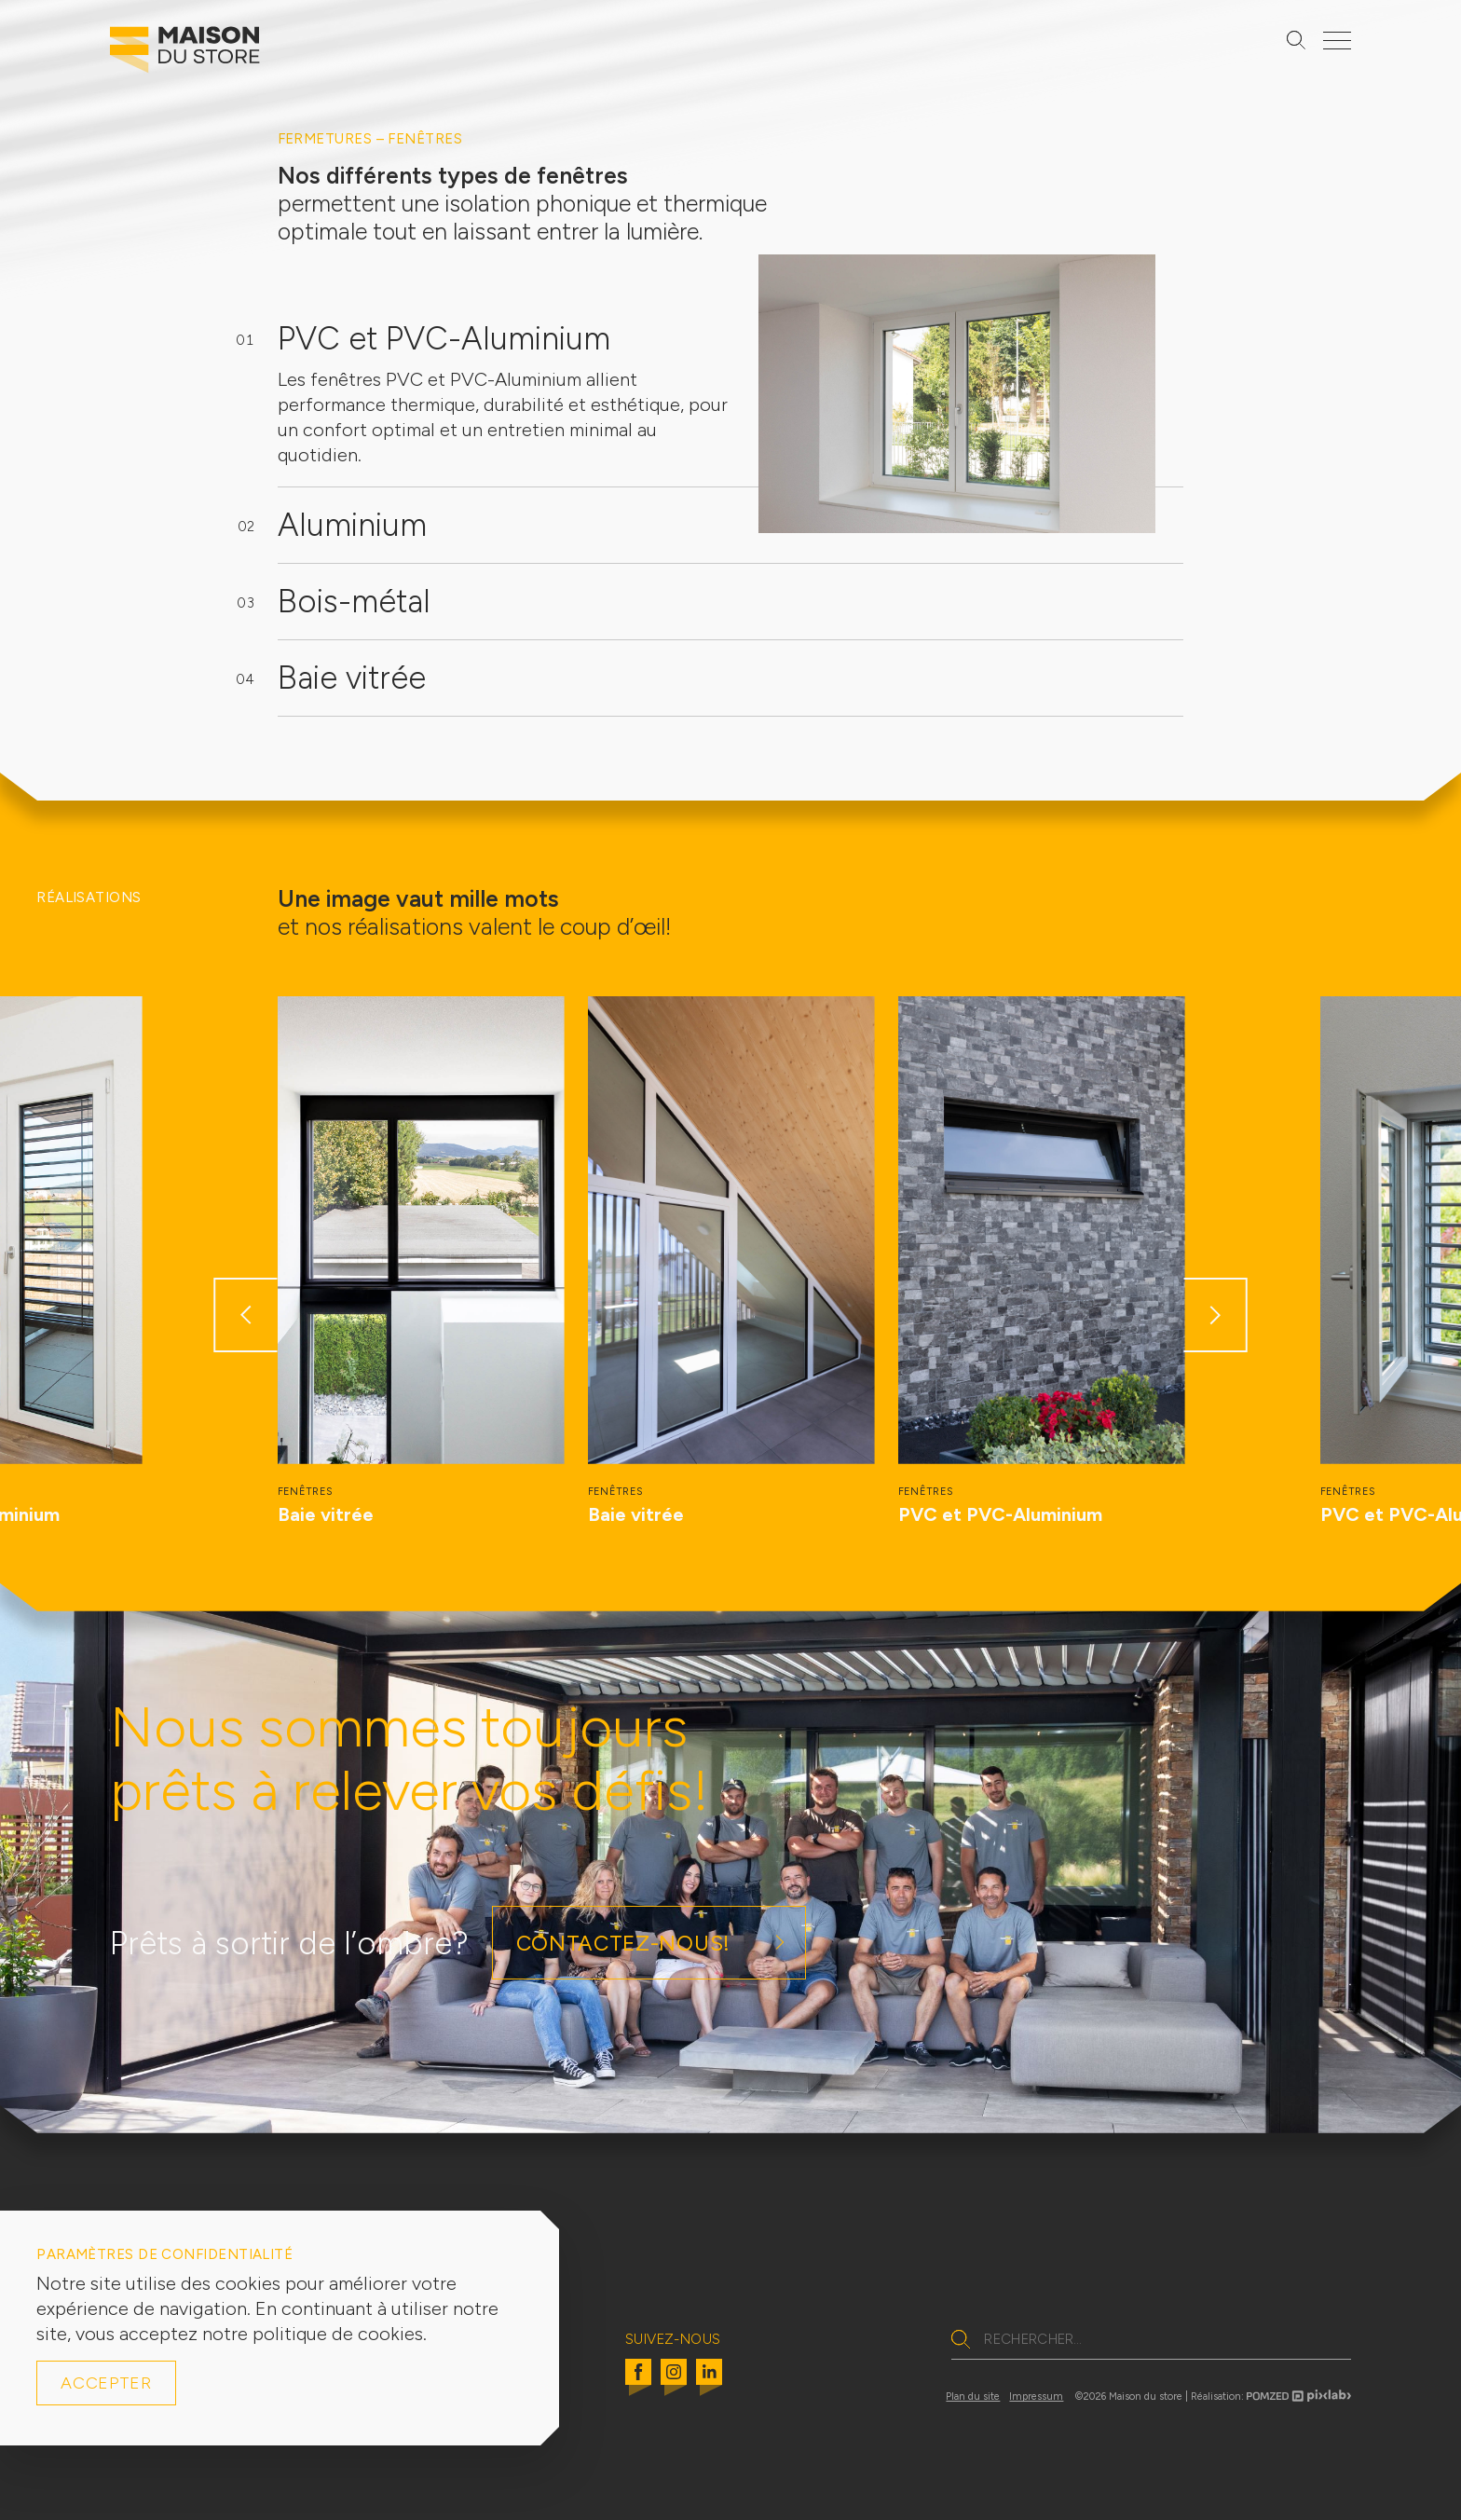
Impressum (1036, 2396)
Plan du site (973, 2396)
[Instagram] (674, 2383)
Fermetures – (333, 138)
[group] (421, 1261)
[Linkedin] (709, 2383)
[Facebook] (638, 2383)
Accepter (106, 2383)
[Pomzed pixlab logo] (1299, 2399)
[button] (245, 1315)
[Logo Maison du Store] (185, 54)
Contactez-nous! (623, 1943)
